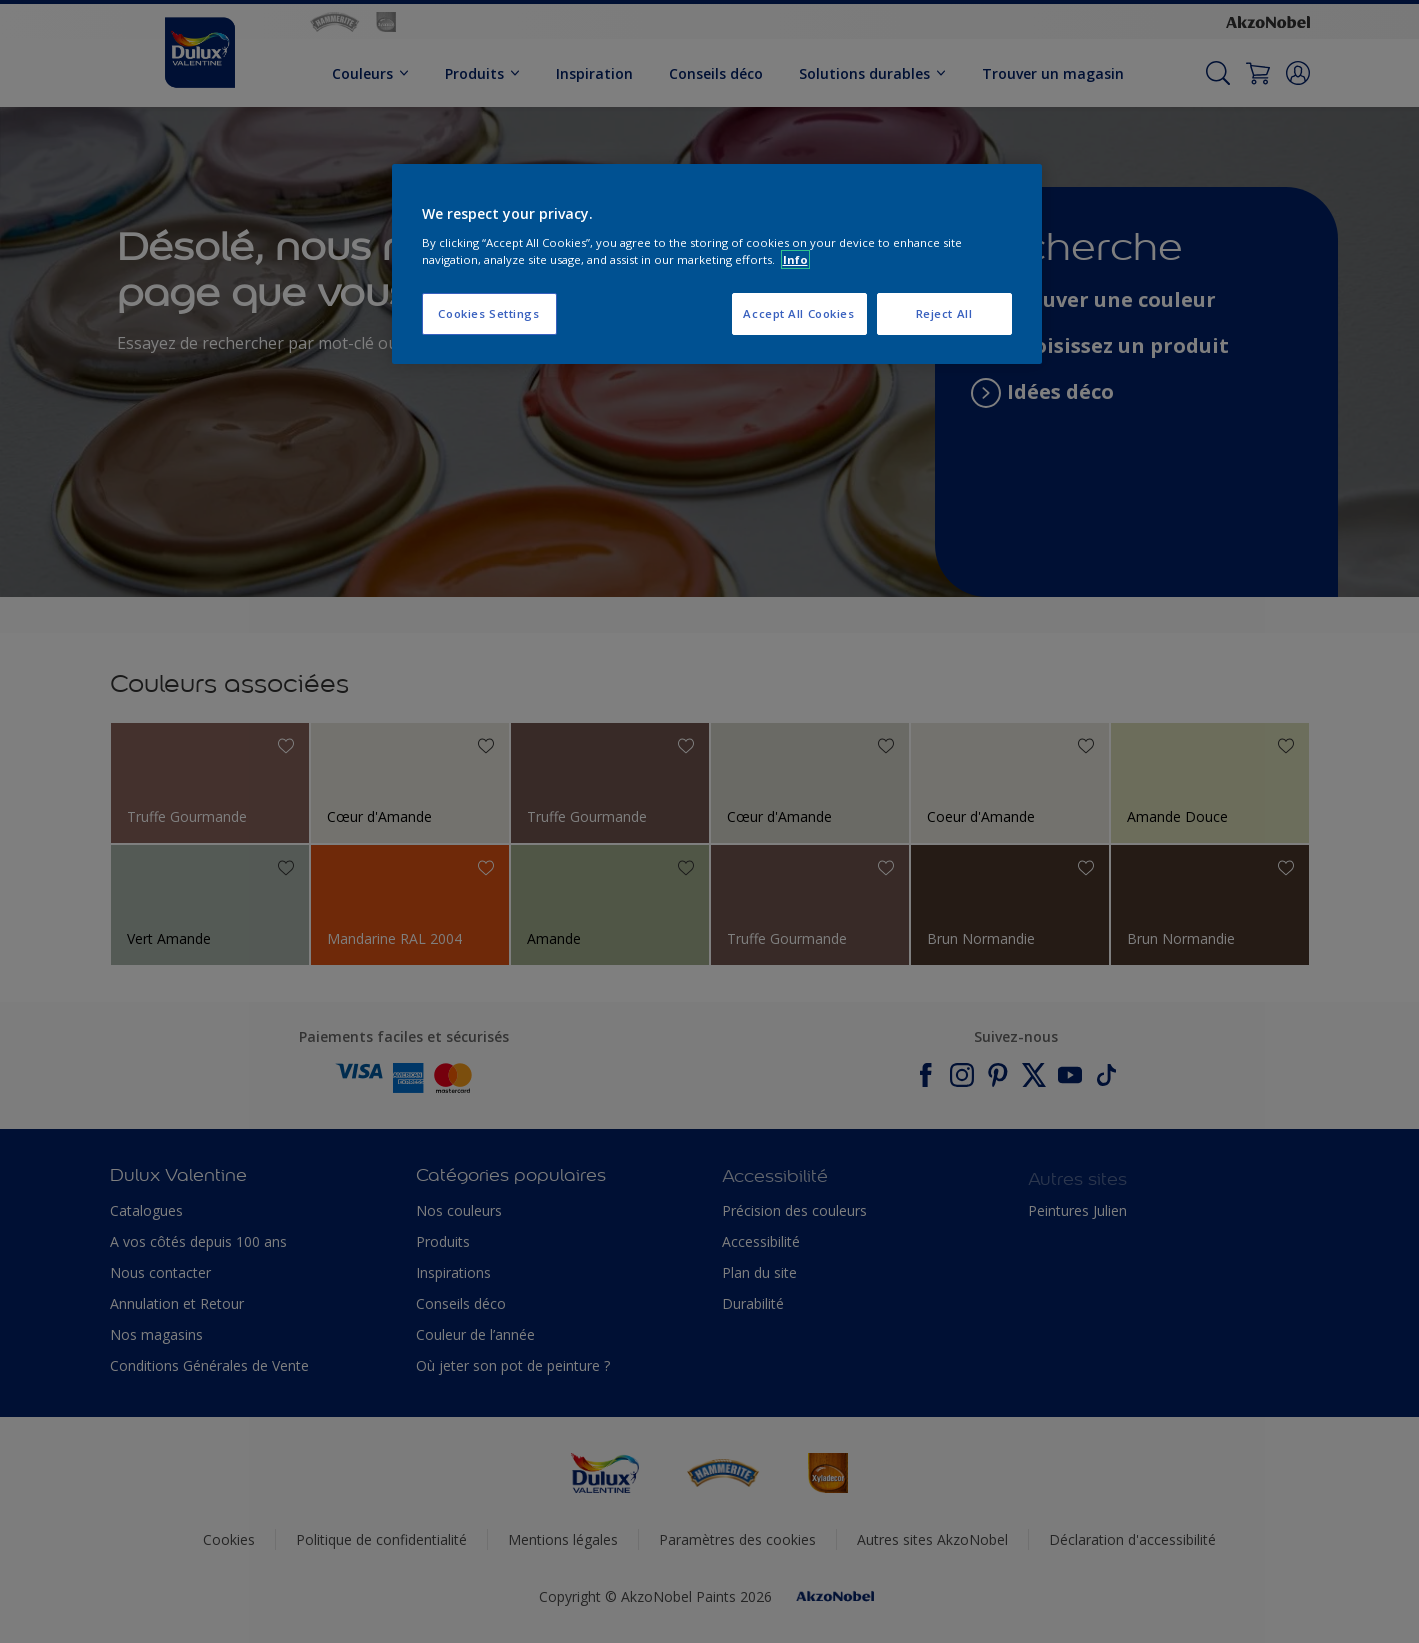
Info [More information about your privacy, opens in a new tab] (795, 259)
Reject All (944, 313)
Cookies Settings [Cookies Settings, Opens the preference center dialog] (488, 313)
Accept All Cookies (798, 313)
